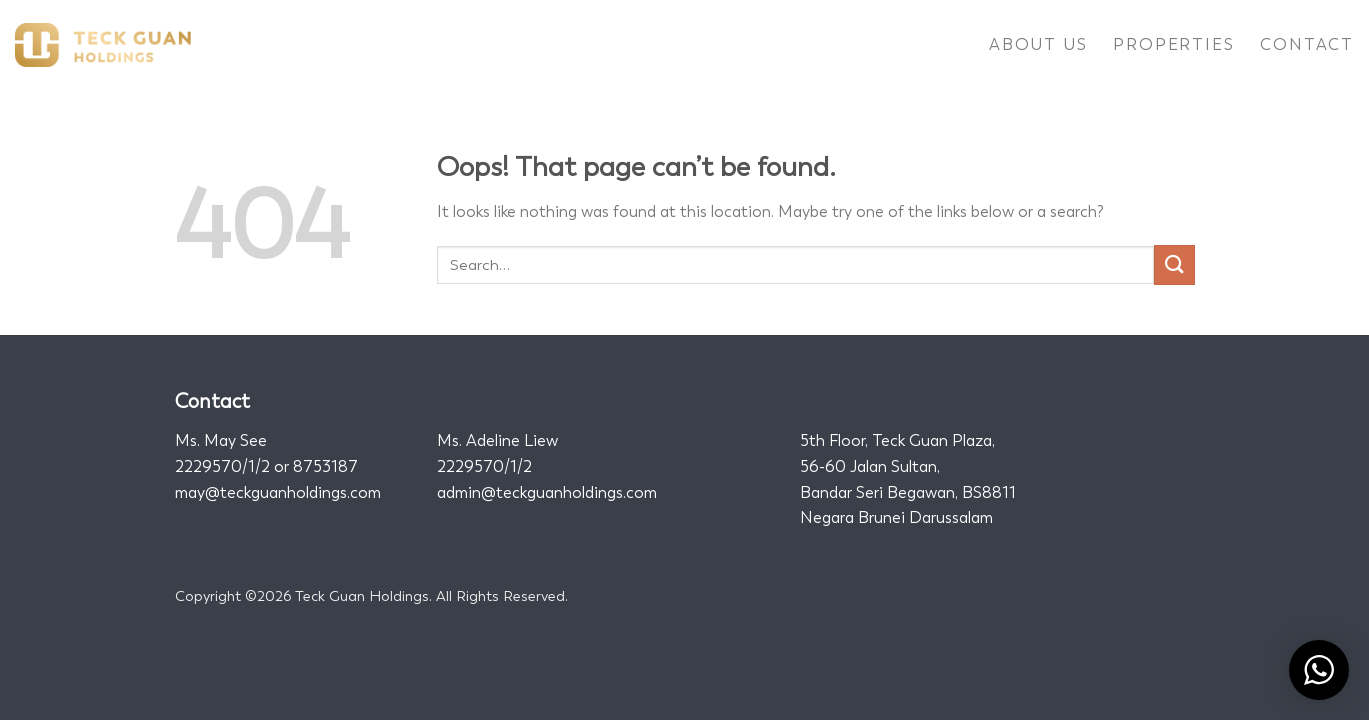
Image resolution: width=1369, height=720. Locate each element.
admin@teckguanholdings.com (547, 492)
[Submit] (1174, 264)
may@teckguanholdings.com (278, 492)
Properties (1173, 44)
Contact (1307, 44)
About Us (1038, 44)
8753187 (325, 466)
